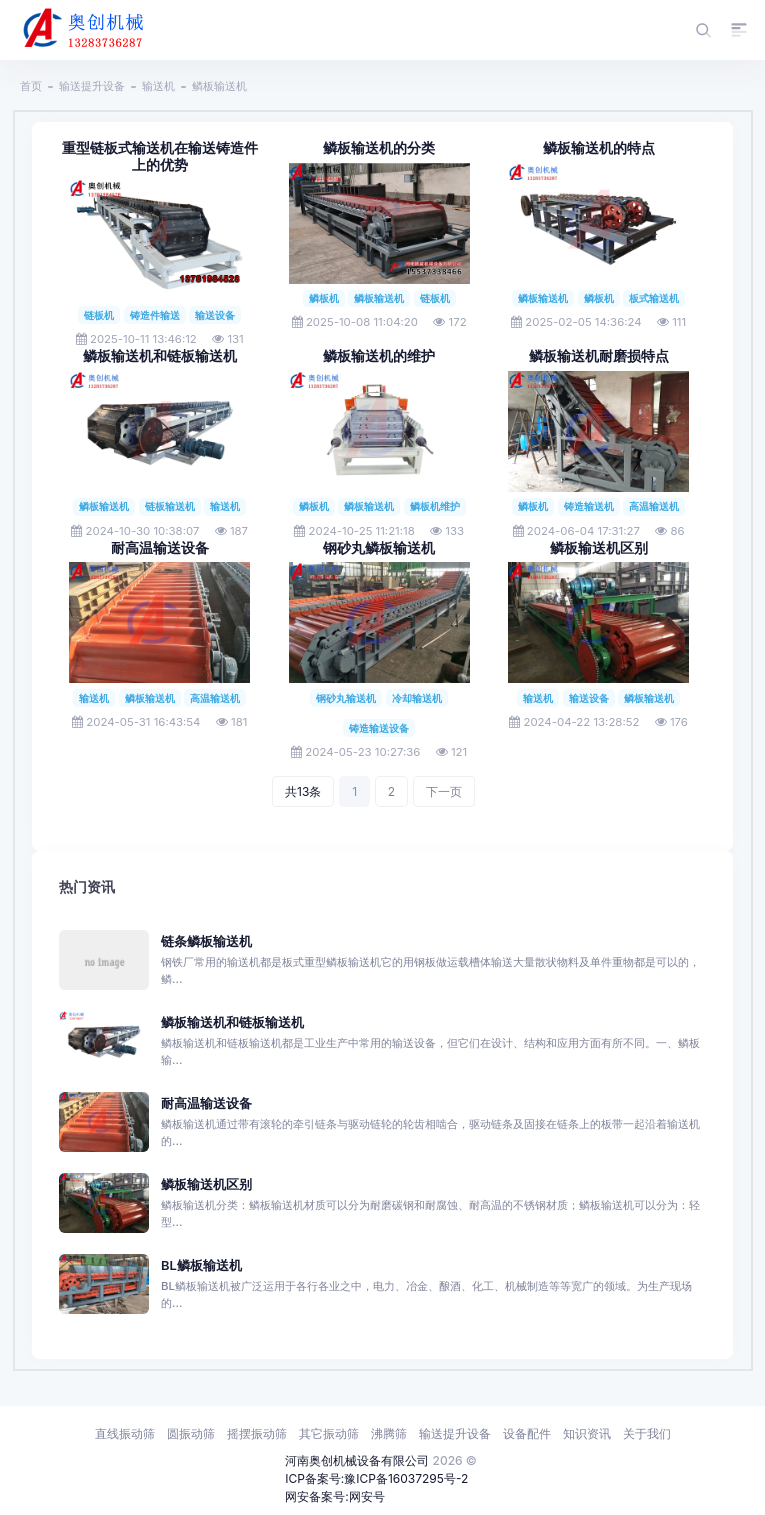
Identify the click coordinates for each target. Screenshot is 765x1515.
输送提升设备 (92, 86)
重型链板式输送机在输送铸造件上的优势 (160, 156)
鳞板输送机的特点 (599, 148)
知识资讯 (587, 1433)
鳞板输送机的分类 (379, 148)
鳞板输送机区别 (599, 548)
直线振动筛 (125, 1433)
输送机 (158, 86)
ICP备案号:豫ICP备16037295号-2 (376, 1478)
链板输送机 (170, 506)
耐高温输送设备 (160, 548)
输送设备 (215, 315)
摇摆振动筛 (257, 1433)
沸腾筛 (389, 1433)
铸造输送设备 (379, 728)
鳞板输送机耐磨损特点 (599, 356)
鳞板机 (324, 298)
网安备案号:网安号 (334, 1496)
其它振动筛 (329, 1433)
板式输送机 (654, 298)
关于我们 (647, 1433)
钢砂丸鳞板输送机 (379, 548)
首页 (31, 86)
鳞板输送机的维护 (379, 356)
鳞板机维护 (435, 506)
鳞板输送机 (219, 86)
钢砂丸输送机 (346, 698)
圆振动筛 (191, 1433)
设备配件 (527, 1433)
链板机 (99, 315)
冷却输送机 (417, 698)
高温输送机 (654, 506)
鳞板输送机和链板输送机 (160, 356)
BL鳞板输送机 (201, 1265)
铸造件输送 (155, 315)
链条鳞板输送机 (206, 941)
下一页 (444, 791)
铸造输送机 (589, 506)
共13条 (303, 791)
